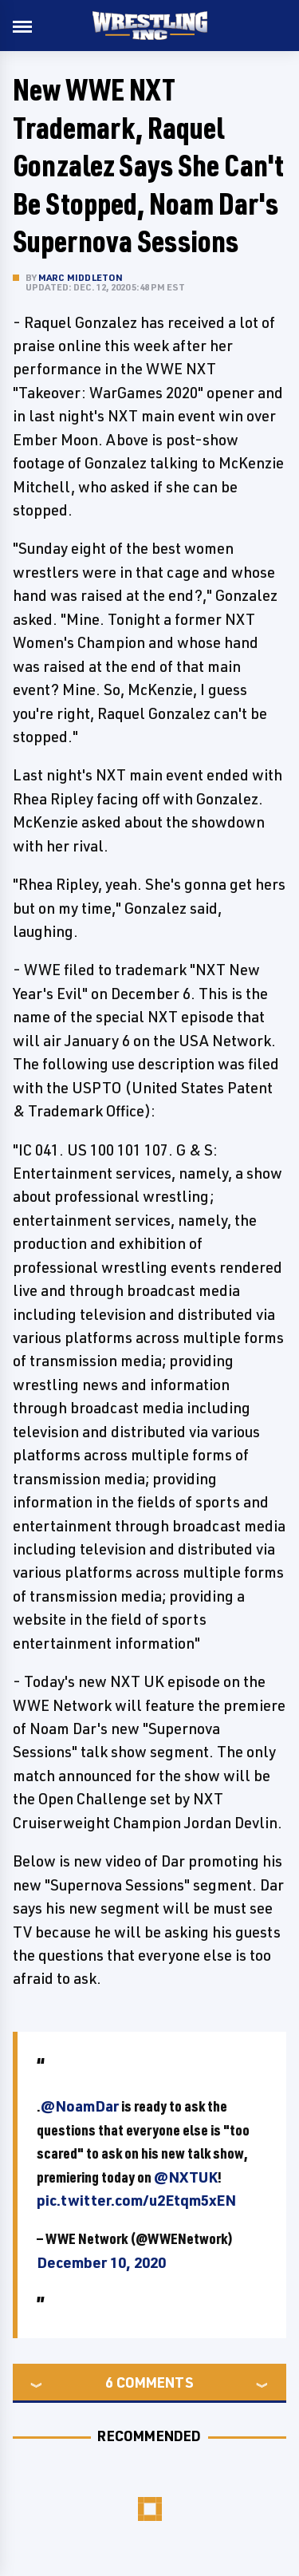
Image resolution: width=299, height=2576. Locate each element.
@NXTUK (186, 2177)
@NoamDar (80, 2106)
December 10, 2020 (101, 2262)
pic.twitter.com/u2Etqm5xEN (136, 2200)
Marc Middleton (81, 277)
